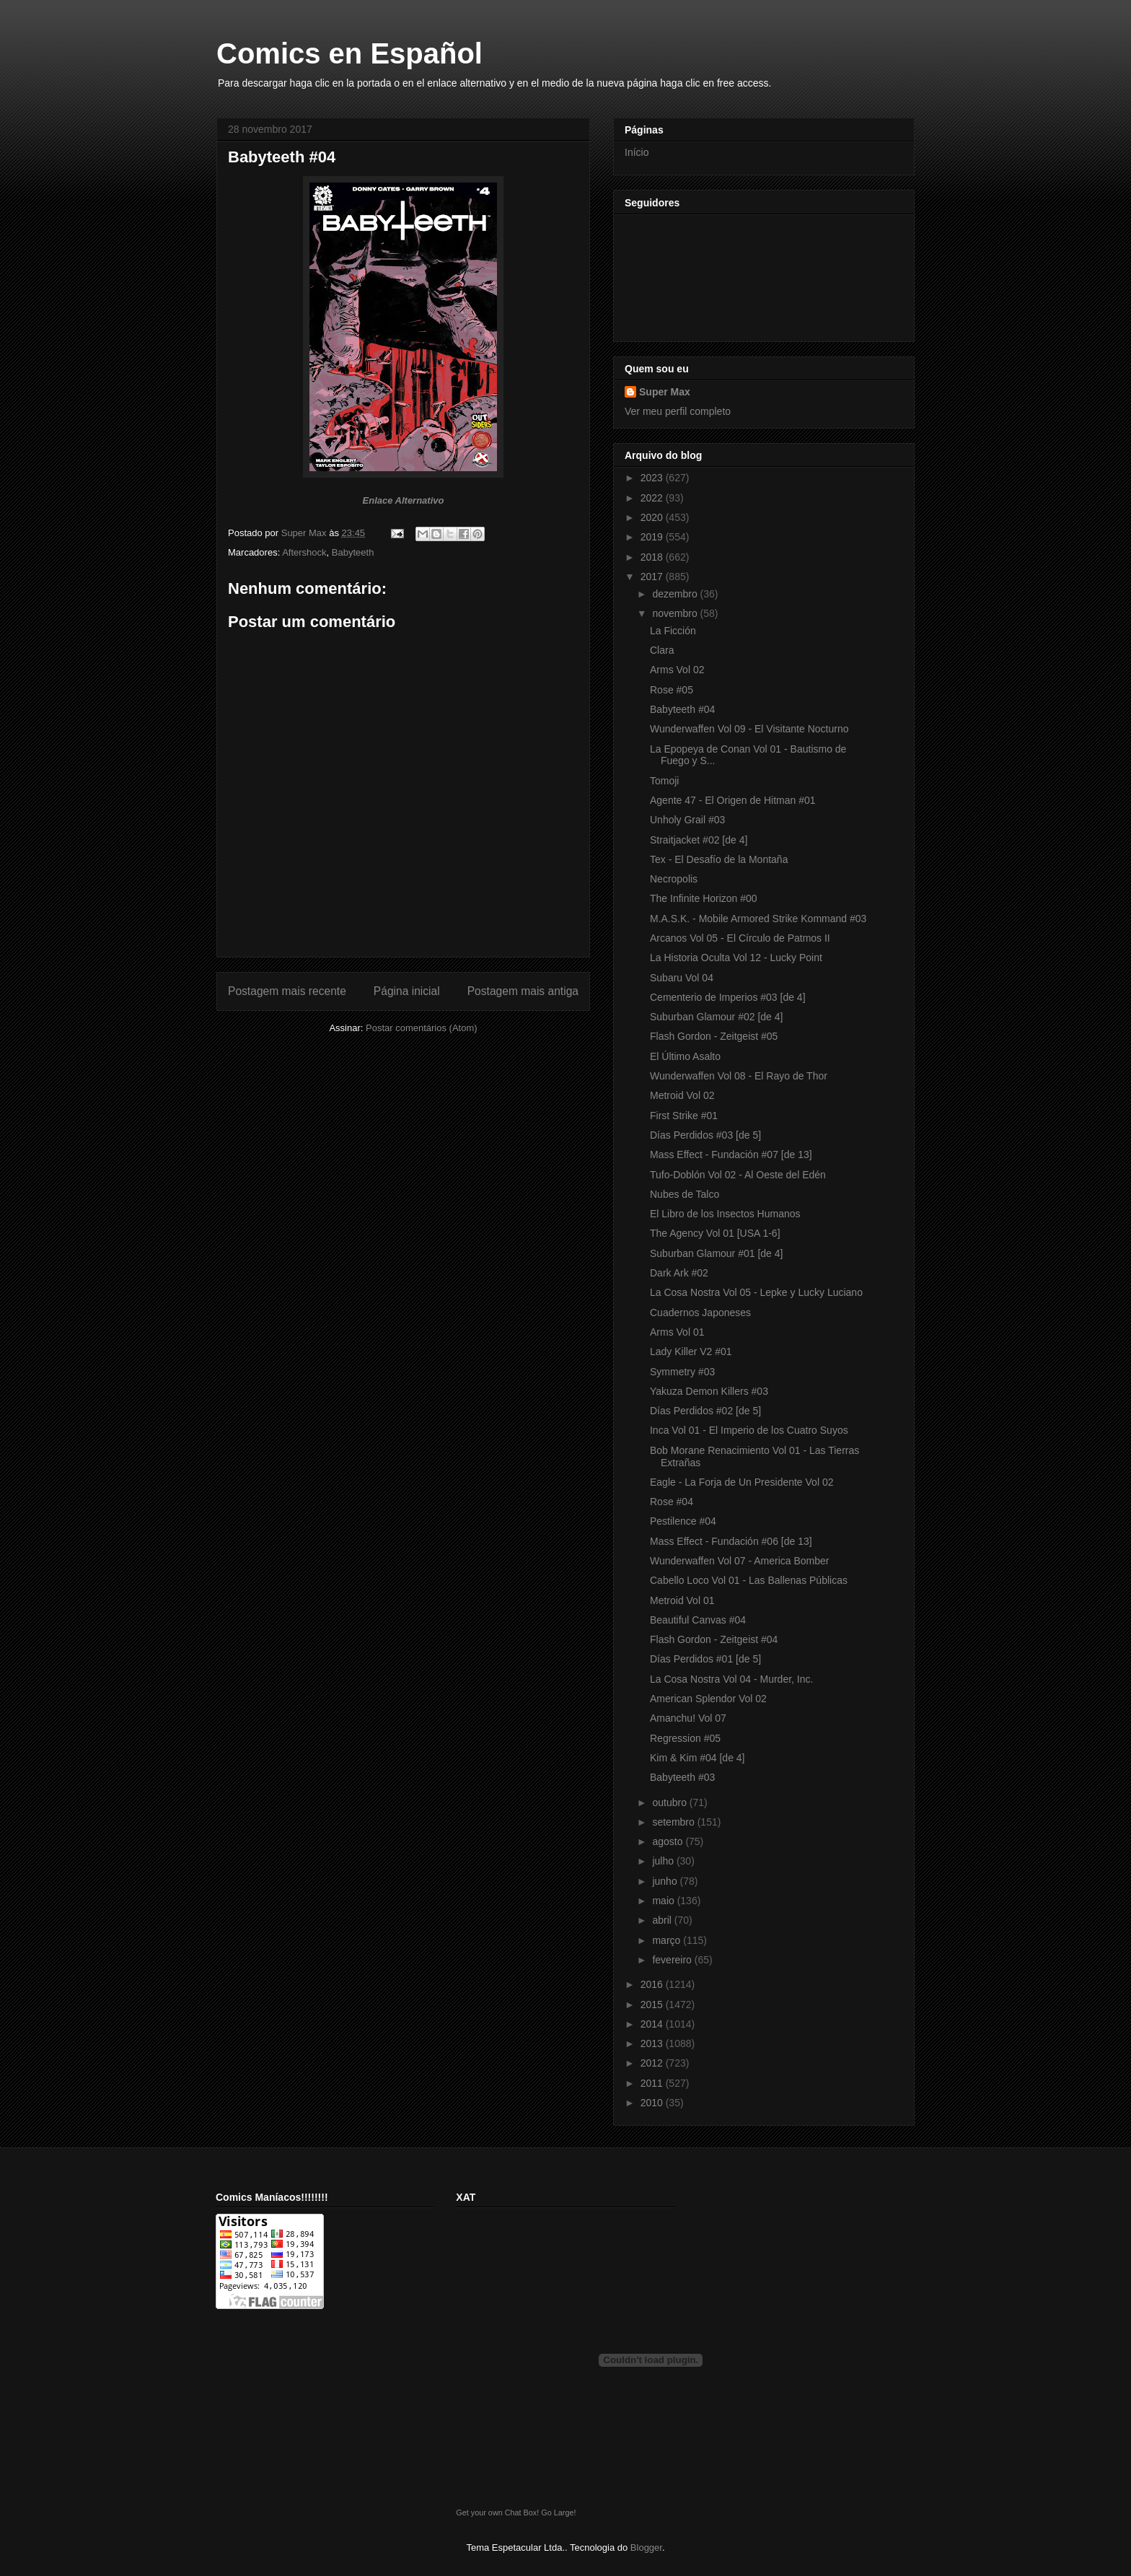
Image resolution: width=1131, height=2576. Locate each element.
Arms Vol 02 (677, 669)
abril (663, 1920)
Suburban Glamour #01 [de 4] (716, 1253)
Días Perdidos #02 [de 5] (705, 1410)
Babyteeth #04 (682, 709)
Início (636, 152)
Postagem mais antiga (522, 991)
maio (664, 1900)
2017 (653, 576)
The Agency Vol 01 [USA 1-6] (715, 1233)
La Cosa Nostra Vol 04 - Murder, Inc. (731, 1679)
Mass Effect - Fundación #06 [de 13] (731, 1541)
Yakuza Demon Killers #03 (709, 1391)
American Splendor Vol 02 (708, 1698)
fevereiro (673, 1960)
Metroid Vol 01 (682, 1600)
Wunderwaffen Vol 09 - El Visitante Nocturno (749, 729)
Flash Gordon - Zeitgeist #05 (714, 1036)
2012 (653, 2063)
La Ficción (673, 630)
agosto (668, 1841)
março (667, 1940)
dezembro (676, 594)
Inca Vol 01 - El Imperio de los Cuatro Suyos (749, 1430)
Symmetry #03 (682, 1371)
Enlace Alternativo (403, 500)
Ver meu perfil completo (678, 411)
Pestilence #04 (683, 1521)
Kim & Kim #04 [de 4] (697, 1758)
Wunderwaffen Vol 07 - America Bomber (739, 1561)
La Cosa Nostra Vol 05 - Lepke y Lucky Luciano (756, 1292)
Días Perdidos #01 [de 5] (705, 1659)
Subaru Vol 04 (681, 977)
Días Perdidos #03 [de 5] (705, 1135)
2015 (653, 2004)
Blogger (646, 2547)
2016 (653, 1984)
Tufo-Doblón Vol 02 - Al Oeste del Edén (738, 1174)
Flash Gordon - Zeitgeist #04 (714, 1639)
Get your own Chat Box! (497, 2512)
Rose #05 (671, 690)
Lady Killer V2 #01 (691, 1351)
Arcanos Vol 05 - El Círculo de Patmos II (740, 938)
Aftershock (304, 552)
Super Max (664, 392)
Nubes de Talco (684, 1194)
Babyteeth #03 (682, 1777)
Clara (662, 650)
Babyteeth (353, 552)
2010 (653, 2102)
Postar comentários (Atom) (422, 1027)
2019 (653, 537)
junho (665, 1881)
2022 (653, 498)
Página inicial (407, 991)
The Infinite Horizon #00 (703, 898)
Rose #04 (671, 1501)
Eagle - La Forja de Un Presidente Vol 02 (742, 1482)
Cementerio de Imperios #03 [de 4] (728, 997)
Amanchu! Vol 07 (688, 1718)
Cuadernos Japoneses (700, 1312)
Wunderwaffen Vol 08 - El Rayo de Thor (738, 1076)
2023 (653, 477)
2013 (653, 2043)
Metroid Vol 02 (682, 1095)
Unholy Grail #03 (687, 819)
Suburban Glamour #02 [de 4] (716, 1016)
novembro (676, 613)
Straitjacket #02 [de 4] (698, 840)
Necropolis (673, 879)
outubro (670, 1802)
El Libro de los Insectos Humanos (725, 1213)
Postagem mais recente (287, 991)
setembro (674, 1822)
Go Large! (558, 2512)
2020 (653, 517)
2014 (653, 2024)
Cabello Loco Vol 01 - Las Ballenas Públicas (749, 1580)
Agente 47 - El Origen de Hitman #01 (733, 800)
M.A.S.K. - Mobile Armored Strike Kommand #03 (758, 918)
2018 (653, 557)
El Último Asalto (685, 1056)
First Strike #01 (684, 1115)
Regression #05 (685, 1738)
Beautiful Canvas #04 (698, 1620)
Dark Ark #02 (679, 1273)
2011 (653, 2083)
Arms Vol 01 (677, 1332)
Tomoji (664, 781)
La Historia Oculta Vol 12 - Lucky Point (736, 957)
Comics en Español (349, 53)
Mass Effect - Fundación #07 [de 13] (731, 1154)
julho (664, 1861)
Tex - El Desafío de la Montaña (719, 859)
